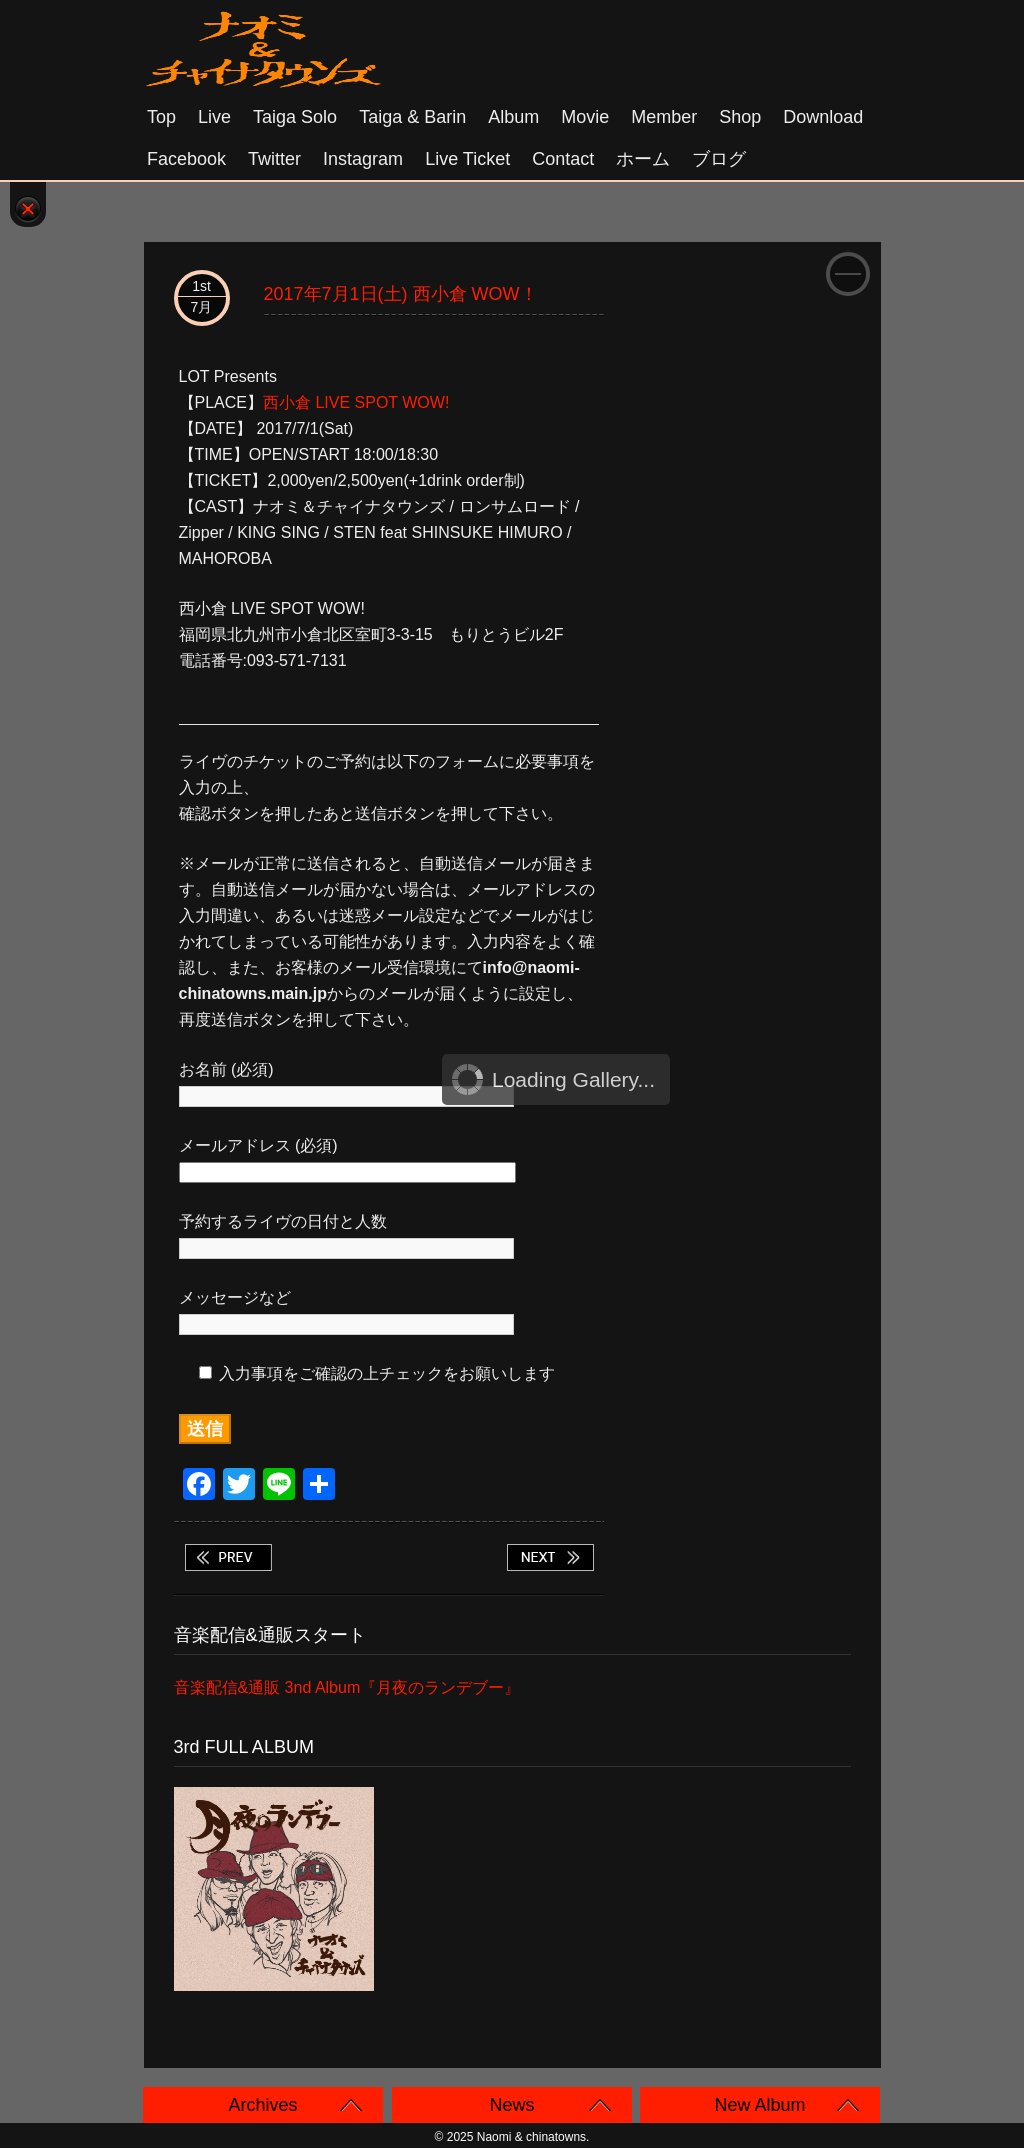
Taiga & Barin (412, 117)
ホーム (643, 159)
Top (161, 117)
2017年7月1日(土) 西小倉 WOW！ (401, 294)
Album (513, 117)
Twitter (274, 159)
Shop (740, 117)
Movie (585, 117)
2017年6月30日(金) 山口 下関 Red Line (228, 1557)
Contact (563, 159)
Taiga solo (295, 117)
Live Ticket (467, 159)
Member (664, 117)
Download (823, 117)
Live (214, 117)
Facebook (186, 159)
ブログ (719, 159)
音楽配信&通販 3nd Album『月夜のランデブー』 (347, 1687)
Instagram (363, 159)
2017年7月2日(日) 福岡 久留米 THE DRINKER (550, 1557)
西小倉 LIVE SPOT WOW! (356, 402)
